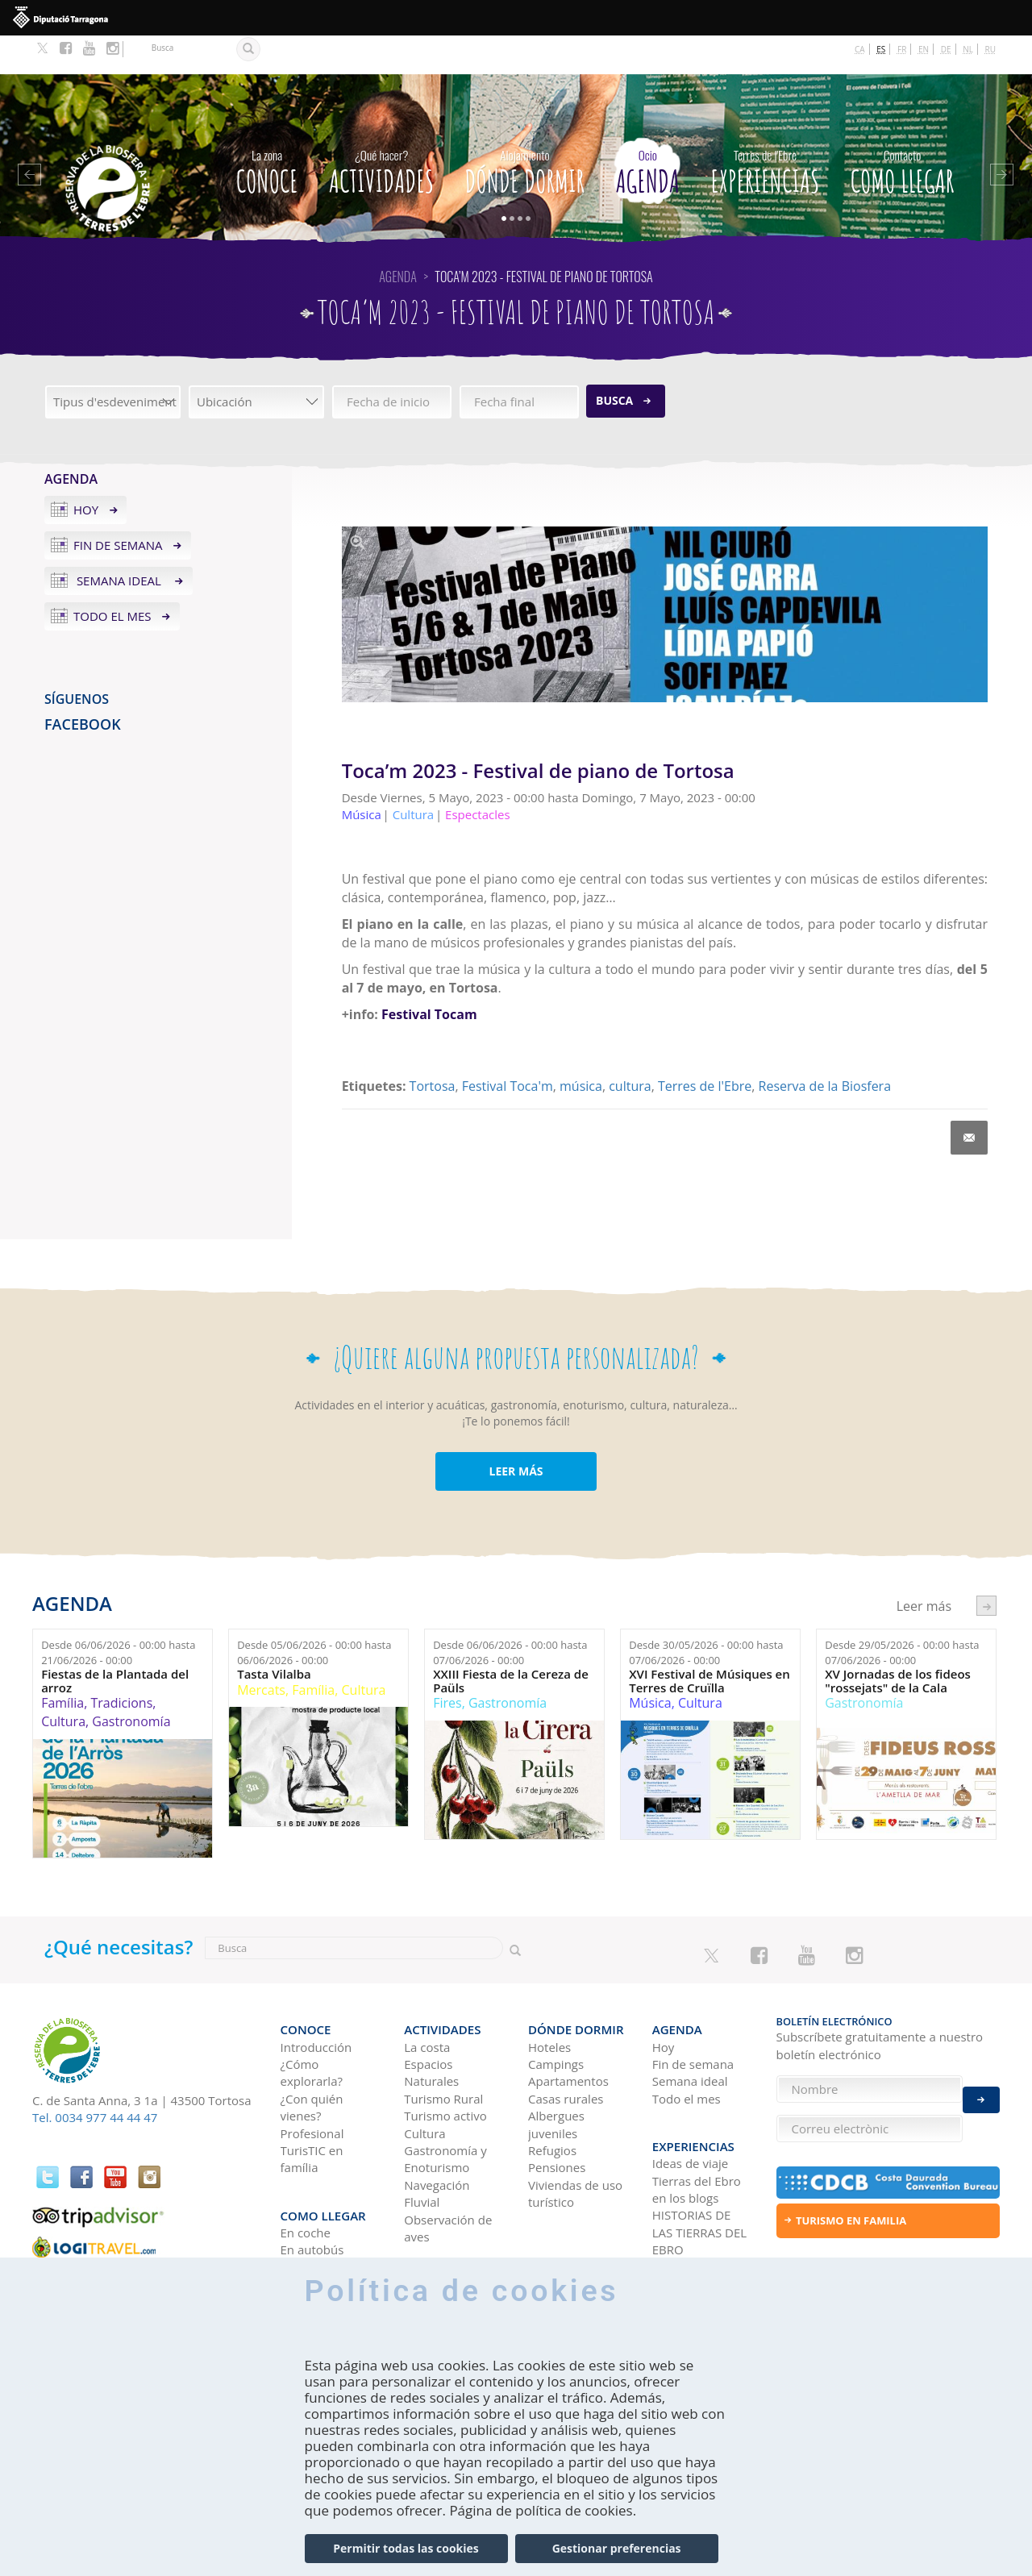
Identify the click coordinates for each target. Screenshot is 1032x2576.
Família (62, 1664)
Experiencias (764, 129)
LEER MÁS (516, 1432)
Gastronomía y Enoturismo (445, 2110)
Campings (556, 2016)
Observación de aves (448, 2178)
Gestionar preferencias (616, 2548)
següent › (986, 1567)
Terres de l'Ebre (704, 1047)
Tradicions (121, 1664)
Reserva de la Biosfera (825, 1047)
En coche (306, 2174)
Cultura (63, 1683)
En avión (304, 2208)
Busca (614, 361)
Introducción (316, 1998)
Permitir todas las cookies (405, 2548)
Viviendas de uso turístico (575, 2145)
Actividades (381, 129)
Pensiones (556, 2119)
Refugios (552, 2102)
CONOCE (267, 129)
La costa (427, 1998)
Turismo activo (445, 2067)
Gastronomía (131, 1683)
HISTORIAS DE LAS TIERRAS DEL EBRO (699, 2174)
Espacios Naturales (431, 2024)
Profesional (312, 2084)
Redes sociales (693, 2208)
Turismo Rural (443, 2049)
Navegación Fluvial (436, 2145)
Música (650, 1664)
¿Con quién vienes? (312, 2058)
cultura (630, 1047)
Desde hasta (118, 1614)
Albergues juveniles (556, 2075)
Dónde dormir (525, 129)
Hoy (85, 471)
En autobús (312, 2191)
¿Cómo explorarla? (312, 2024)
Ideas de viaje (690, 2104)
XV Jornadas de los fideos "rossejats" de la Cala (898, 1642)
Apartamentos (568, 2033)
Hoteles (549, 1998)
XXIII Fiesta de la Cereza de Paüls (511, 1642)
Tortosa (433, 1047)
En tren (301, 2225)
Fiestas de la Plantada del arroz (115, 1642)
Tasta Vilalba (274, 1635)
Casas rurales (565, 2049)
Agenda (648, 129)
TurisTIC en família (312, 2110)
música (581, 1047)
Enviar (981, 2089)
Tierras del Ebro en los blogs (696, 2130)
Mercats (261, 1651)
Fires (447, 1664)
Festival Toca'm (507, 1047)
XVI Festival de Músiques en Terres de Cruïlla (709, 1642)
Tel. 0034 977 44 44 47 (94, 2078)
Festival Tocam (429, 975)
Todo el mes (112, 577)
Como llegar (903, 129)
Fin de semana (118, 506)
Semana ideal (118, 542)
